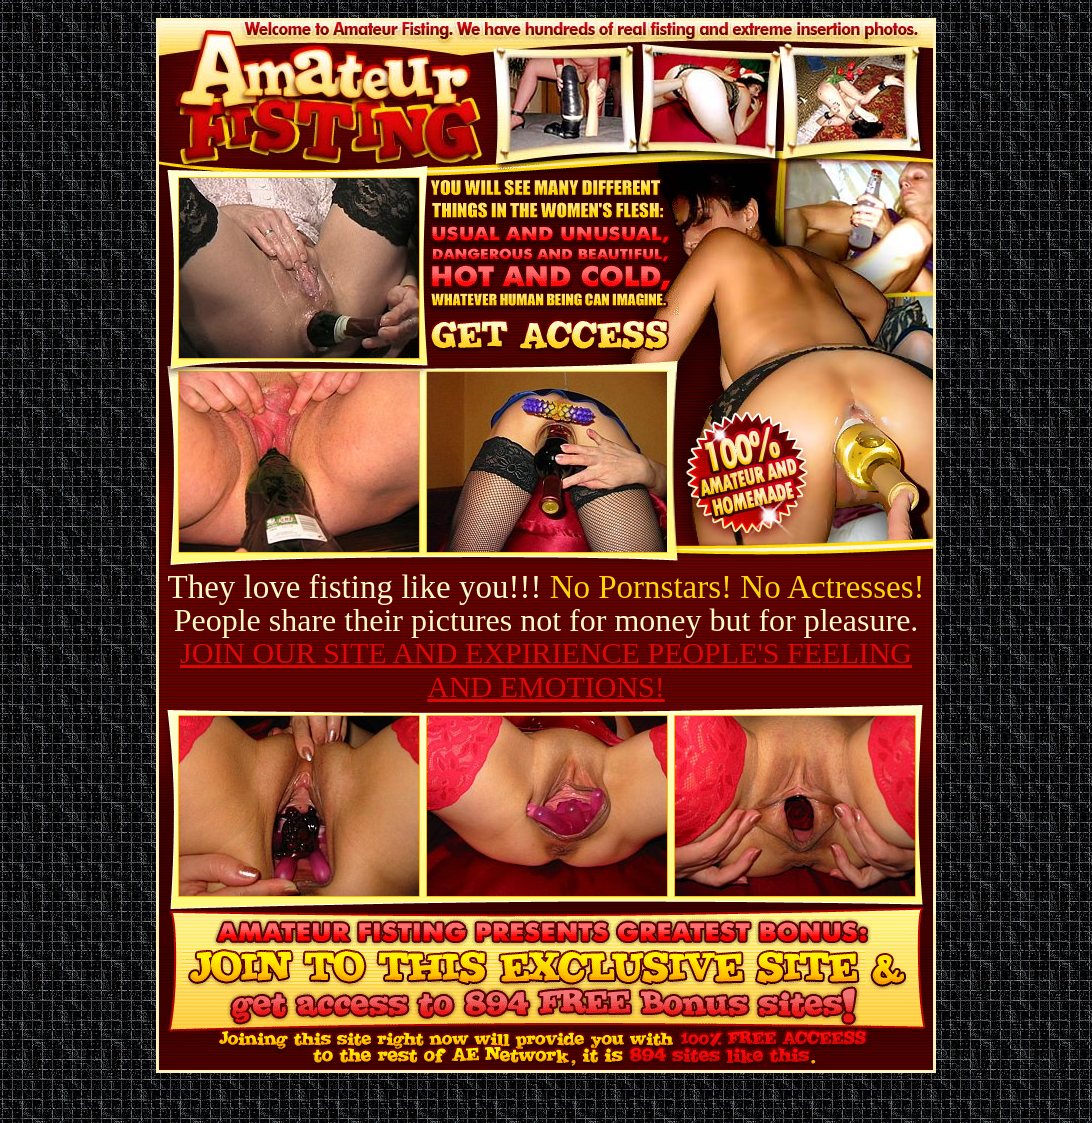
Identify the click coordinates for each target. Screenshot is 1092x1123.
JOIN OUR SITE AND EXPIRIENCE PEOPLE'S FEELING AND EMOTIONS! (546, 669)
